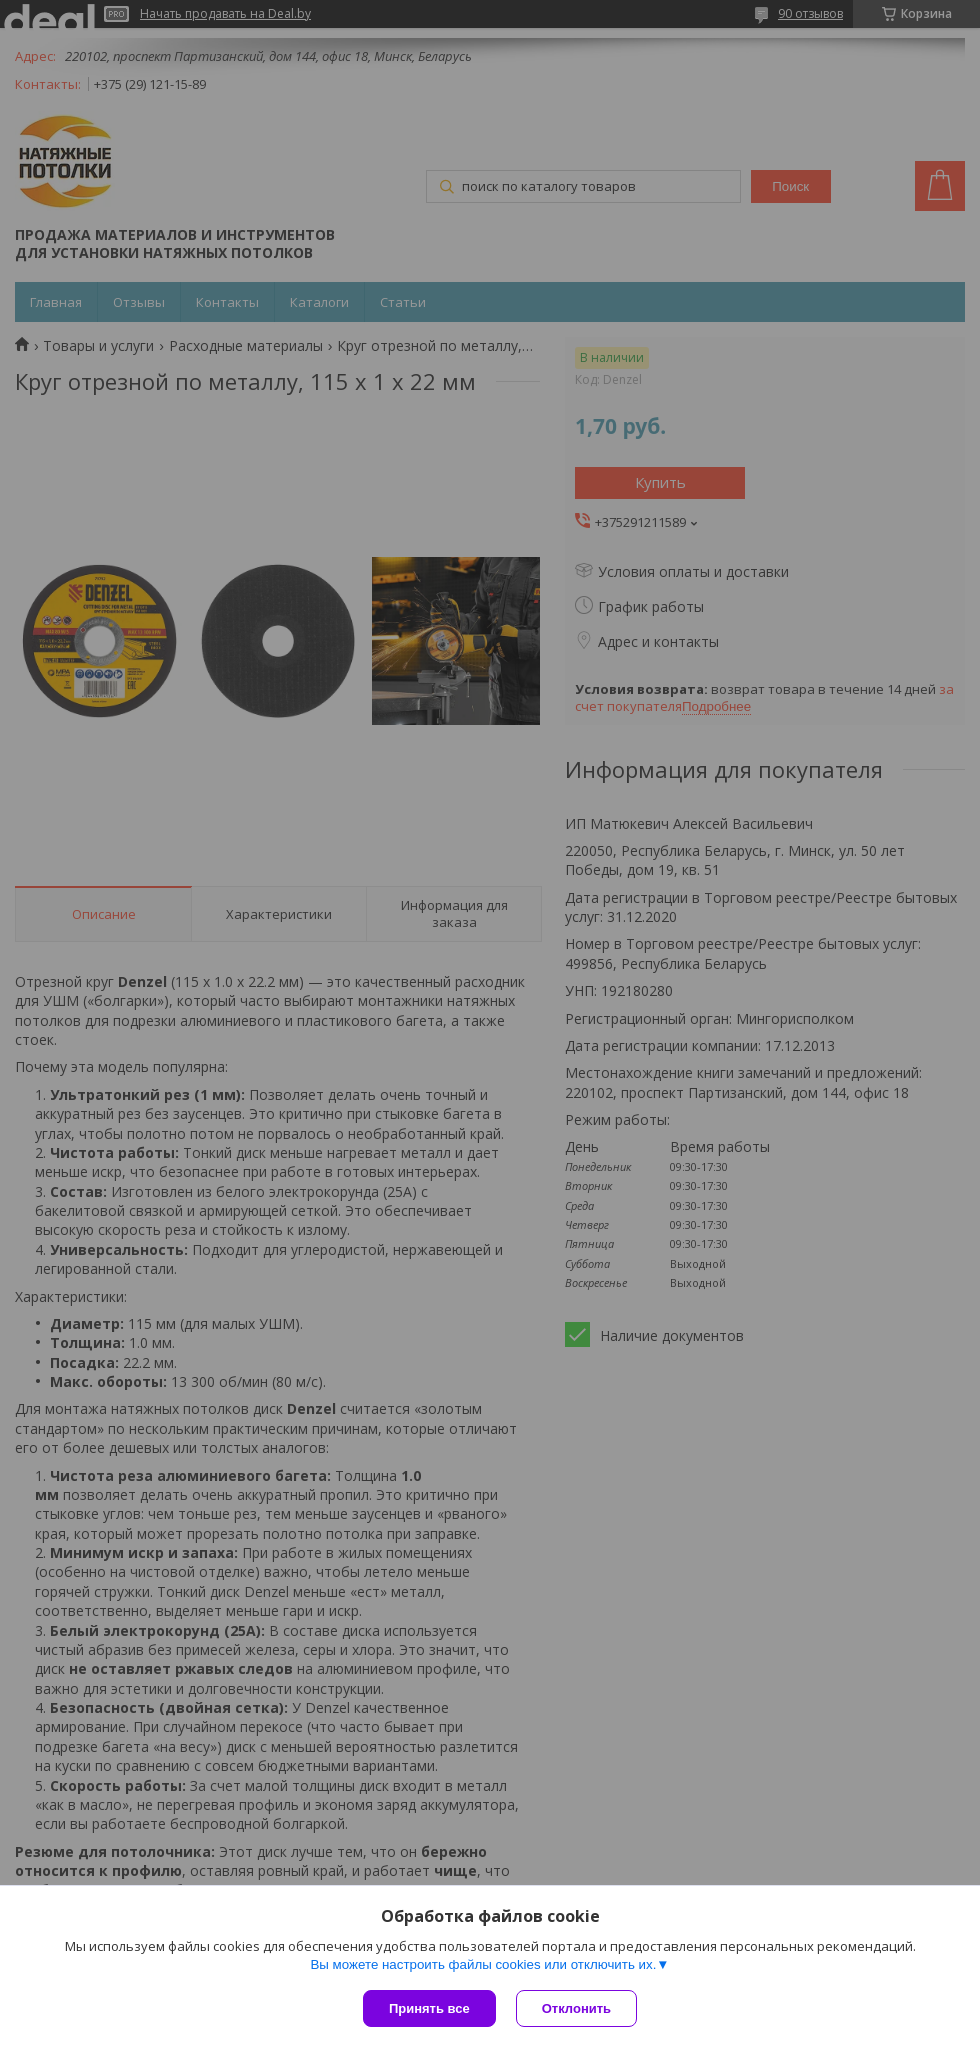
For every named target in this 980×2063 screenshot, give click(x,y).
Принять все (429, 2008)
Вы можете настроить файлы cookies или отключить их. (483, 1964)
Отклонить (576, 2008)
